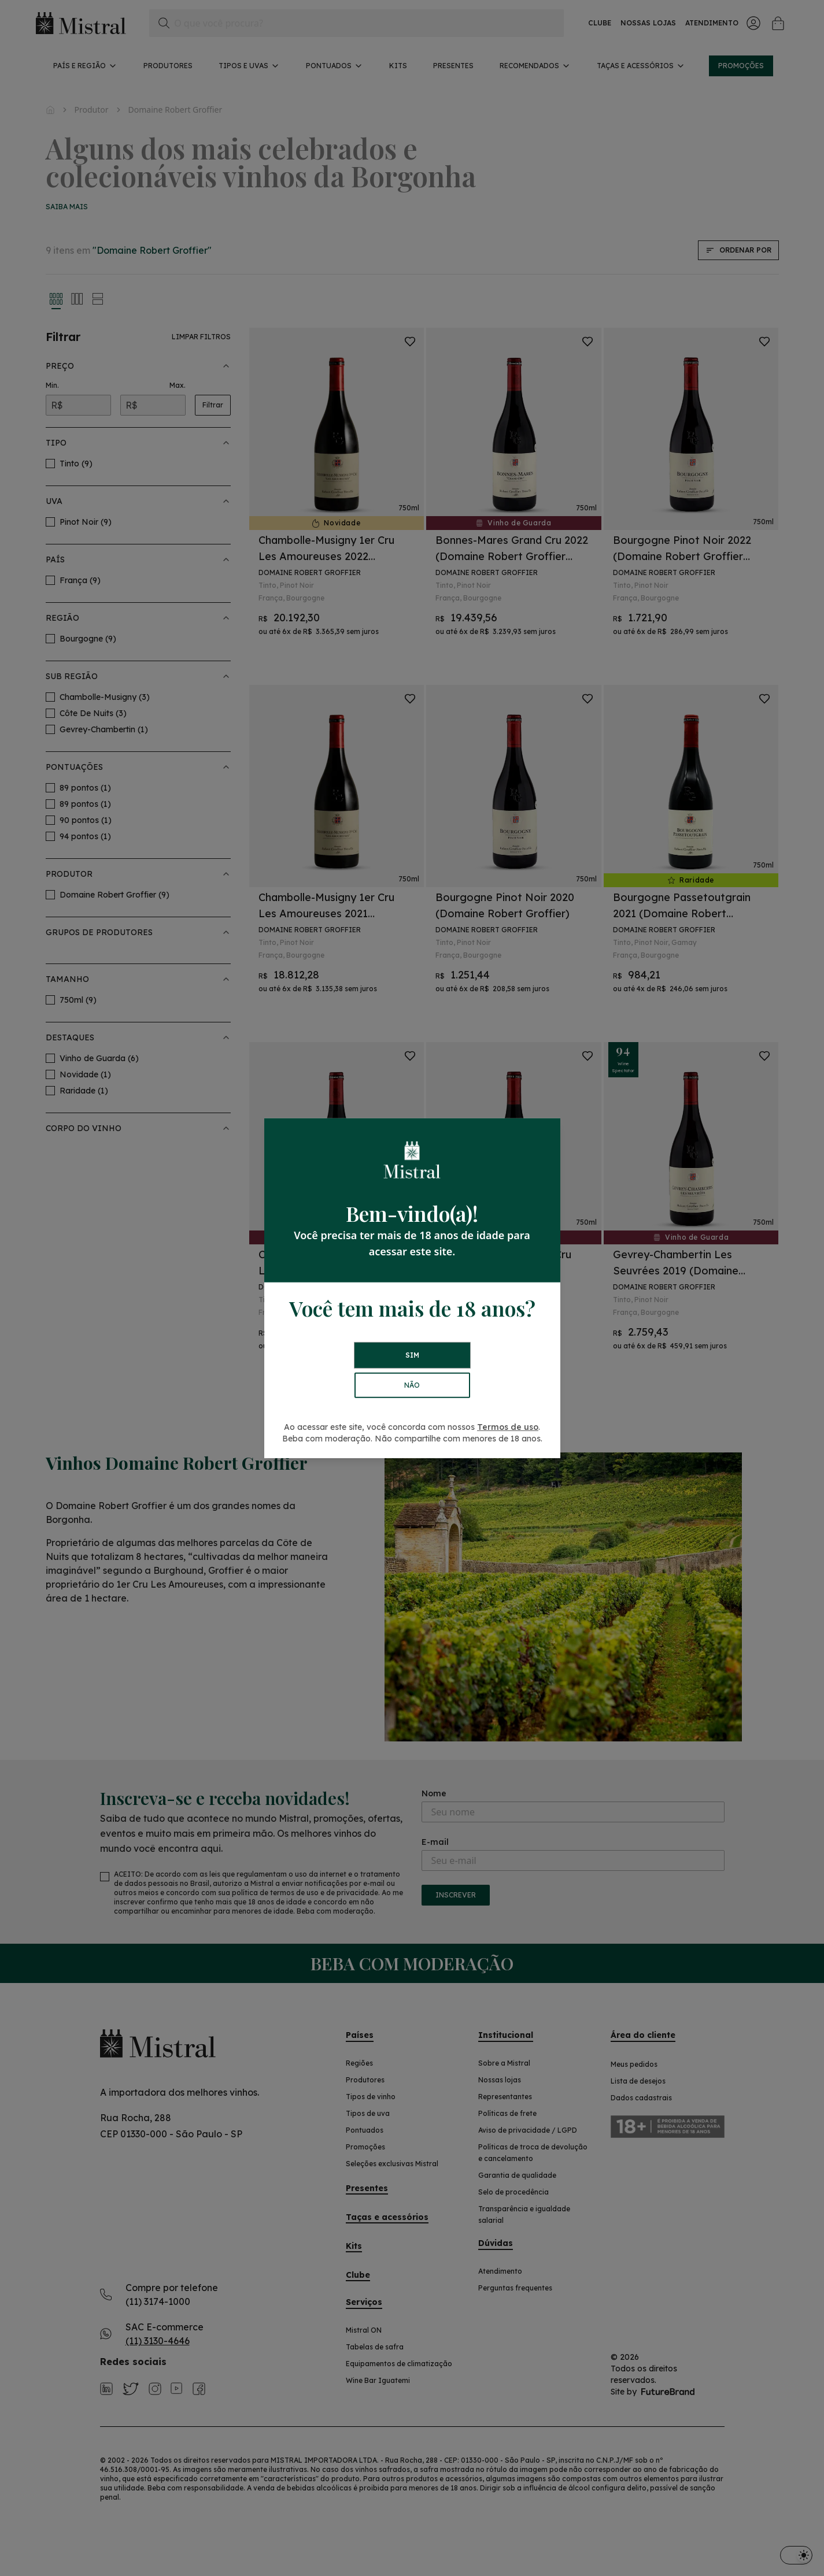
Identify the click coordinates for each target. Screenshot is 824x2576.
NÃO (412, 1385)
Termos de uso (507, 1427)
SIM (412, 1355)
